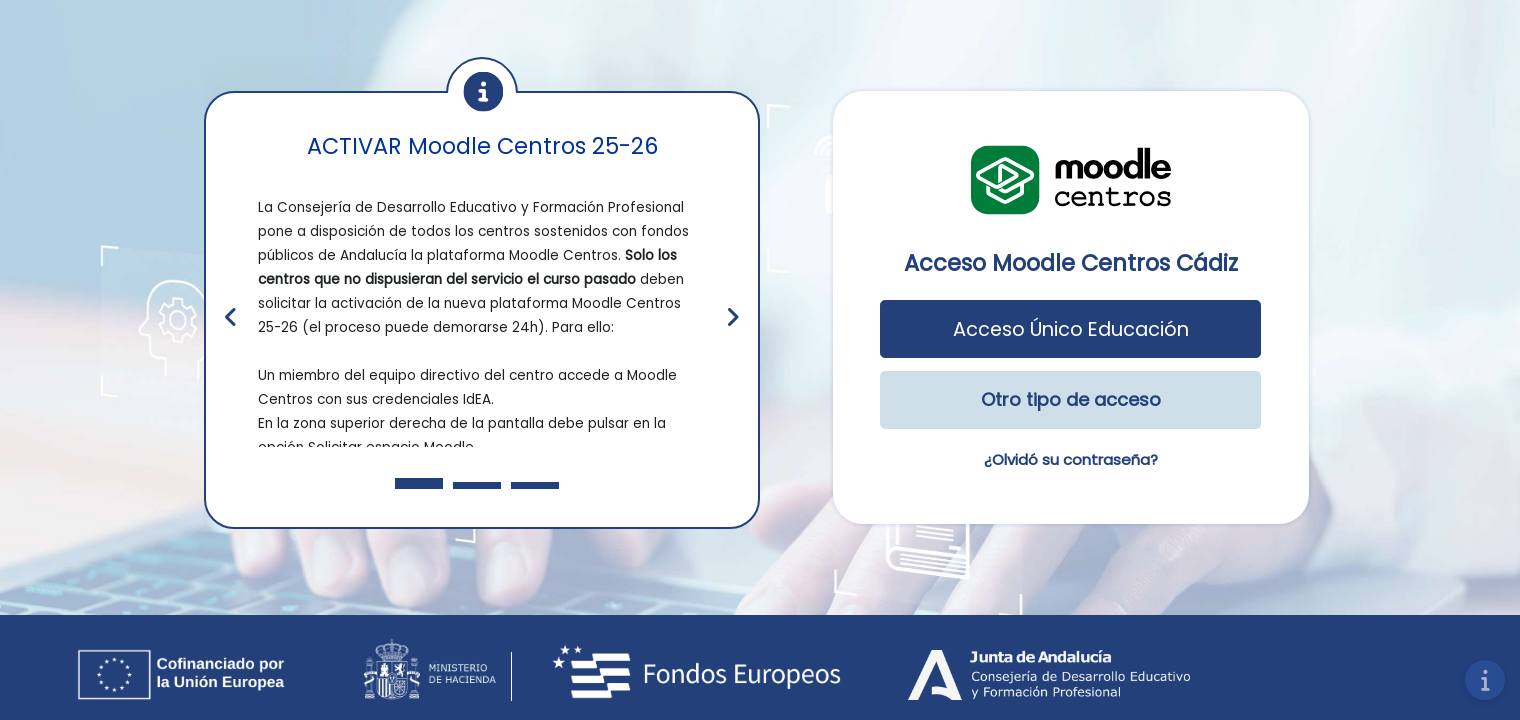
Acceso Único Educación (1071, 329)
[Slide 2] (477, 485)
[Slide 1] (419, 483)
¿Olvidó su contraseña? (1071, 459)
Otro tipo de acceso (1071, 399)
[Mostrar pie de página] (1485, 680)
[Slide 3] (535, 485)
